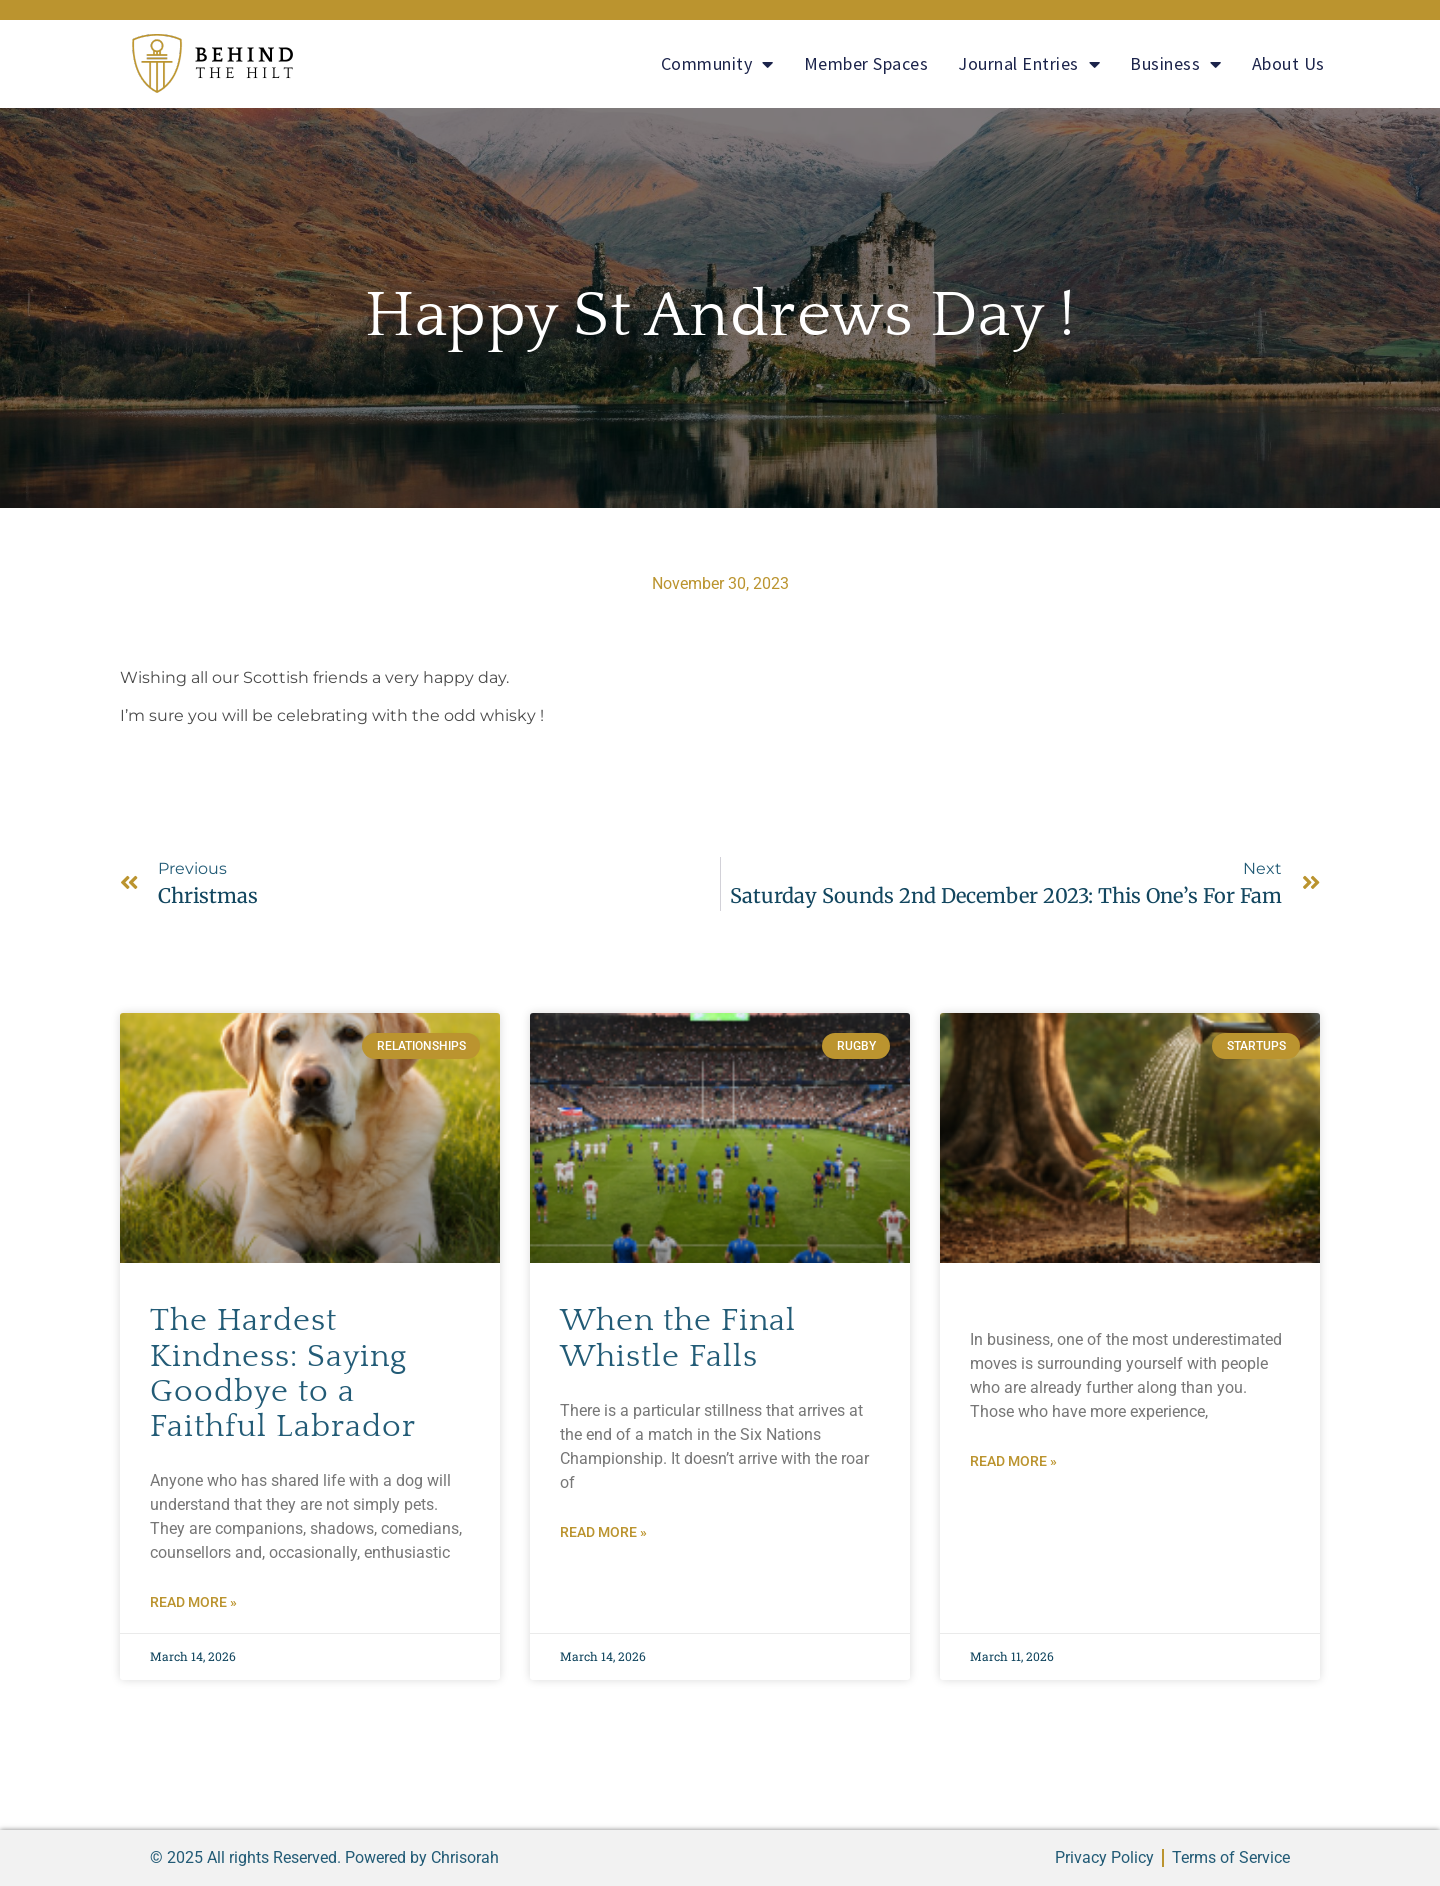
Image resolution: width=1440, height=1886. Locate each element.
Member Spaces (866, 63)
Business (1176, 64)
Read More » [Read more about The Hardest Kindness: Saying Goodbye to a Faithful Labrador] (193, 1602)
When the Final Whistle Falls (678, 1338)
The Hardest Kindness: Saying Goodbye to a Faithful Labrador (283, 1373)
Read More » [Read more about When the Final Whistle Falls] (603, 1532)
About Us (1288, 63)
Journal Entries (1029, 64)
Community (717, 64)
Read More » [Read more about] (1013, 1461)
